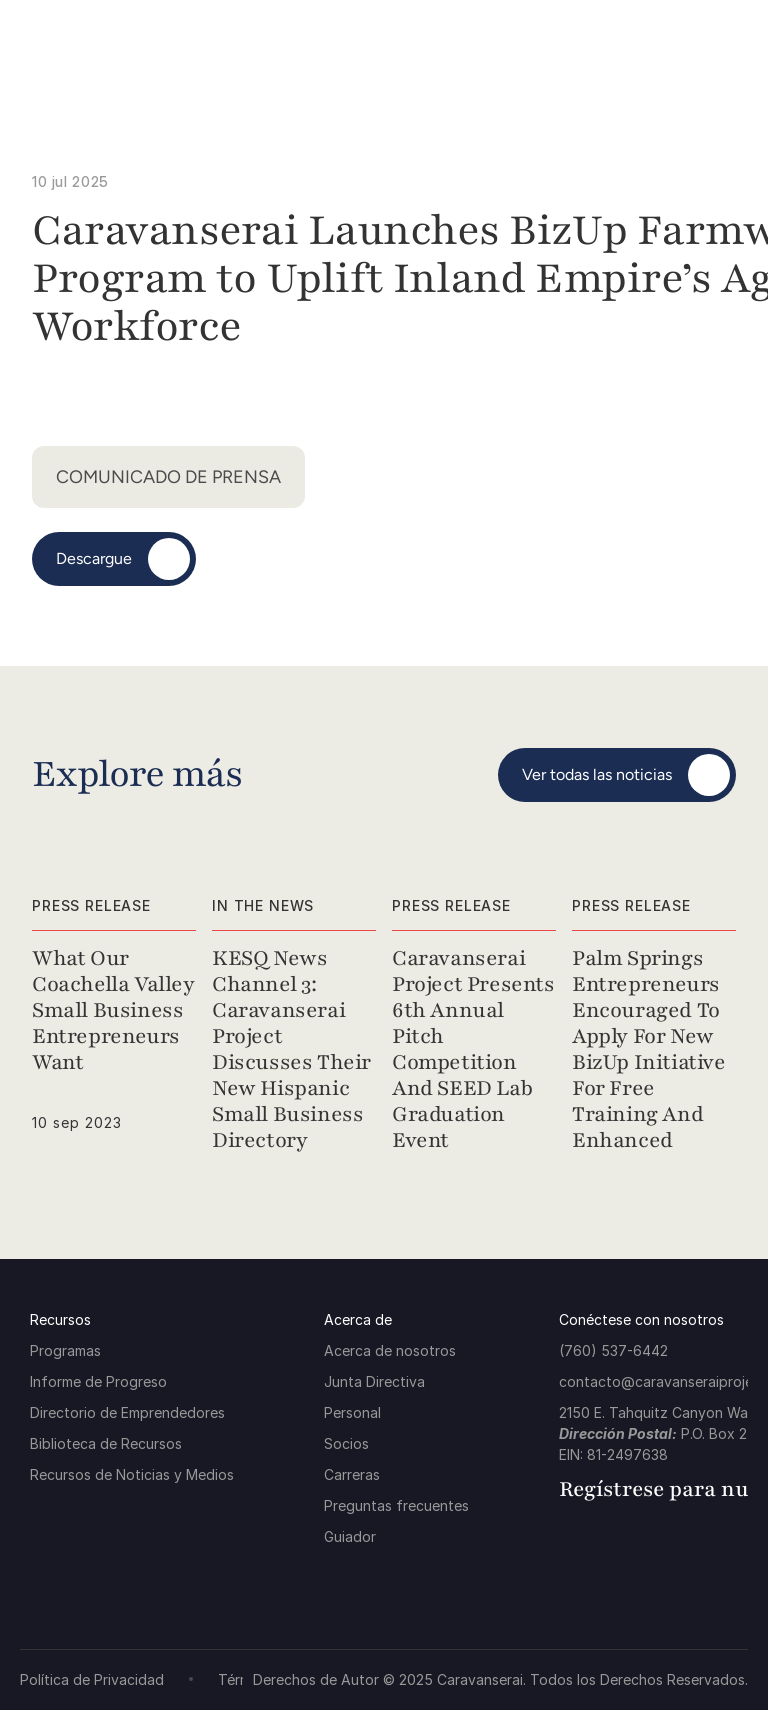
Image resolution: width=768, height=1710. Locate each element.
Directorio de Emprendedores (127, 1412)
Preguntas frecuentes (396, 1505)
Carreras (352, 1474)
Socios (346, 1443)
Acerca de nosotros (390, 1350)
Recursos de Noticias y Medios (132, 1474)
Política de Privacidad (92, 1679)
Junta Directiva (374, 1381)
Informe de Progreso (98, 1381)
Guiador (350, 1536)
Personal (352, 1412)
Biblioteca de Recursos (106, 1443)
